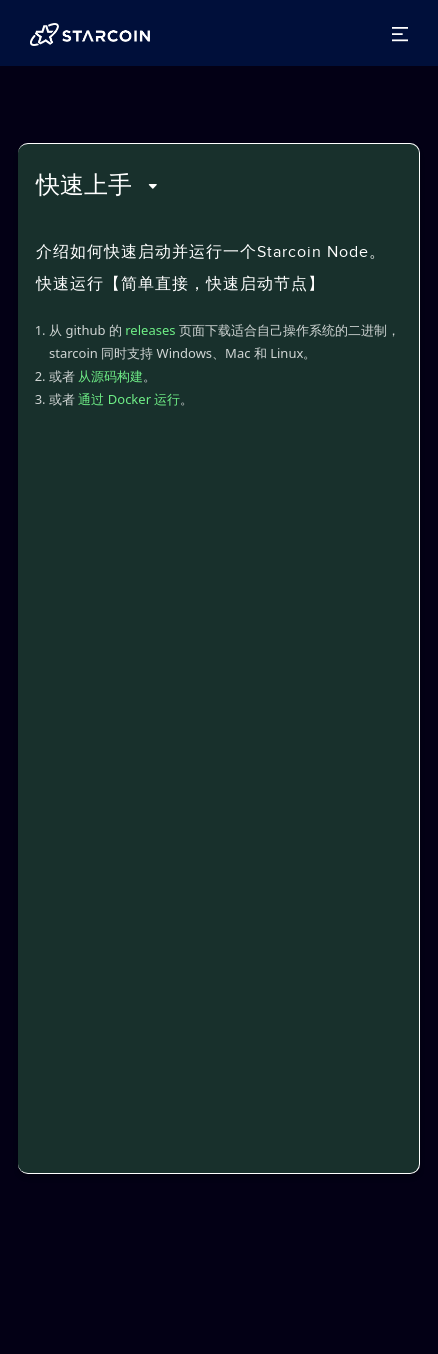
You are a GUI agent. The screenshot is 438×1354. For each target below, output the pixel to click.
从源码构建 (110, 376)
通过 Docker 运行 (129, 399)
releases (150, 330)
